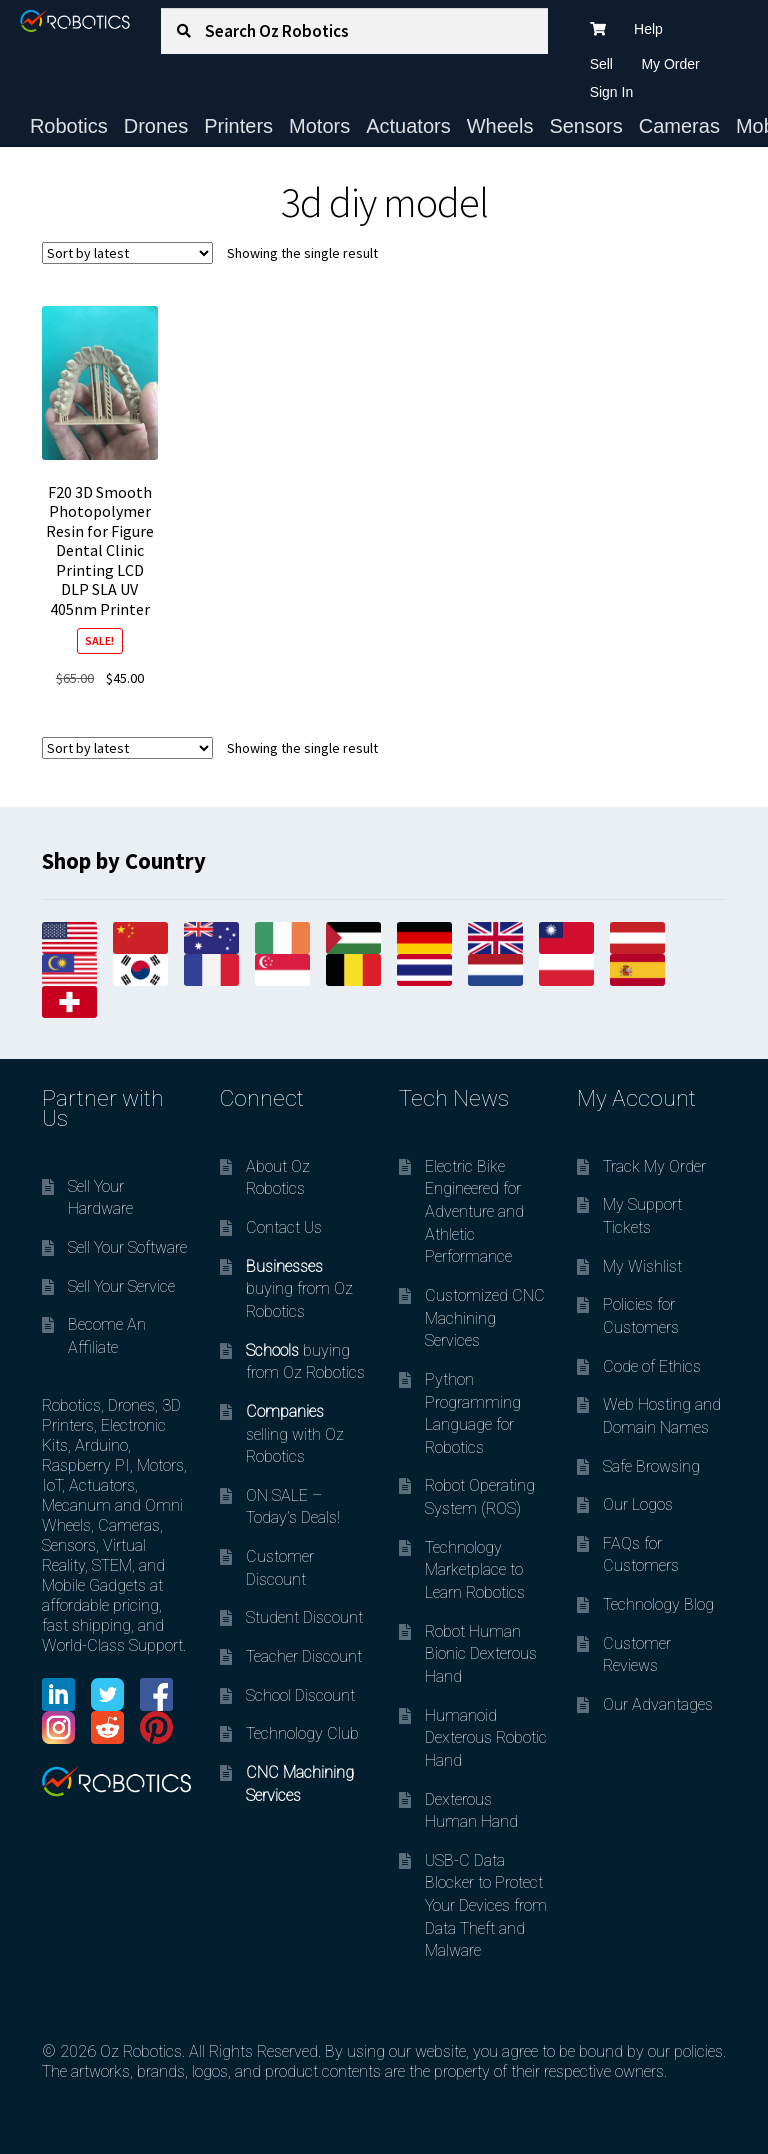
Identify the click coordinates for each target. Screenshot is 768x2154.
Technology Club (302, 1733)
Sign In (612, 92)
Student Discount (304, 1617)
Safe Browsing (651, 1466)
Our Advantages (658, 1704)
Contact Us (284, 1227)
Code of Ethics (652, 1366)
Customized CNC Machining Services (485, 1318)
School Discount (300, 1695)
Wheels (500, 126)
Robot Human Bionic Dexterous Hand (481, 1654)
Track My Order (654, 1166)
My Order (670, 64)
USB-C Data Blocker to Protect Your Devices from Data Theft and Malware (486, 1906)
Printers (238, 126)
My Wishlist (642, 1266)
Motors (319, 126)
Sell (601, 64)
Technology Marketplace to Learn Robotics (475, 1570)
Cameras (679, 126)
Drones (156, 126)
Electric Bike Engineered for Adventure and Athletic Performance (474, 1212)
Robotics (69, 126)
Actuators (408, 126)
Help (648, 29)
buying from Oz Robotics (299, 1289)
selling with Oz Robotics (295, 1434)
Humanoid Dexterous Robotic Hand (486, 1738)
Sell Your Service (121, 1286)
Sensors (585, 126)
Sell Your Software (127, 1247)
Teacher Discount (304, 1656)
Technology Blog (658, 1604)
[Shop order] (127, 253)
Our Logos (638, 1504)
